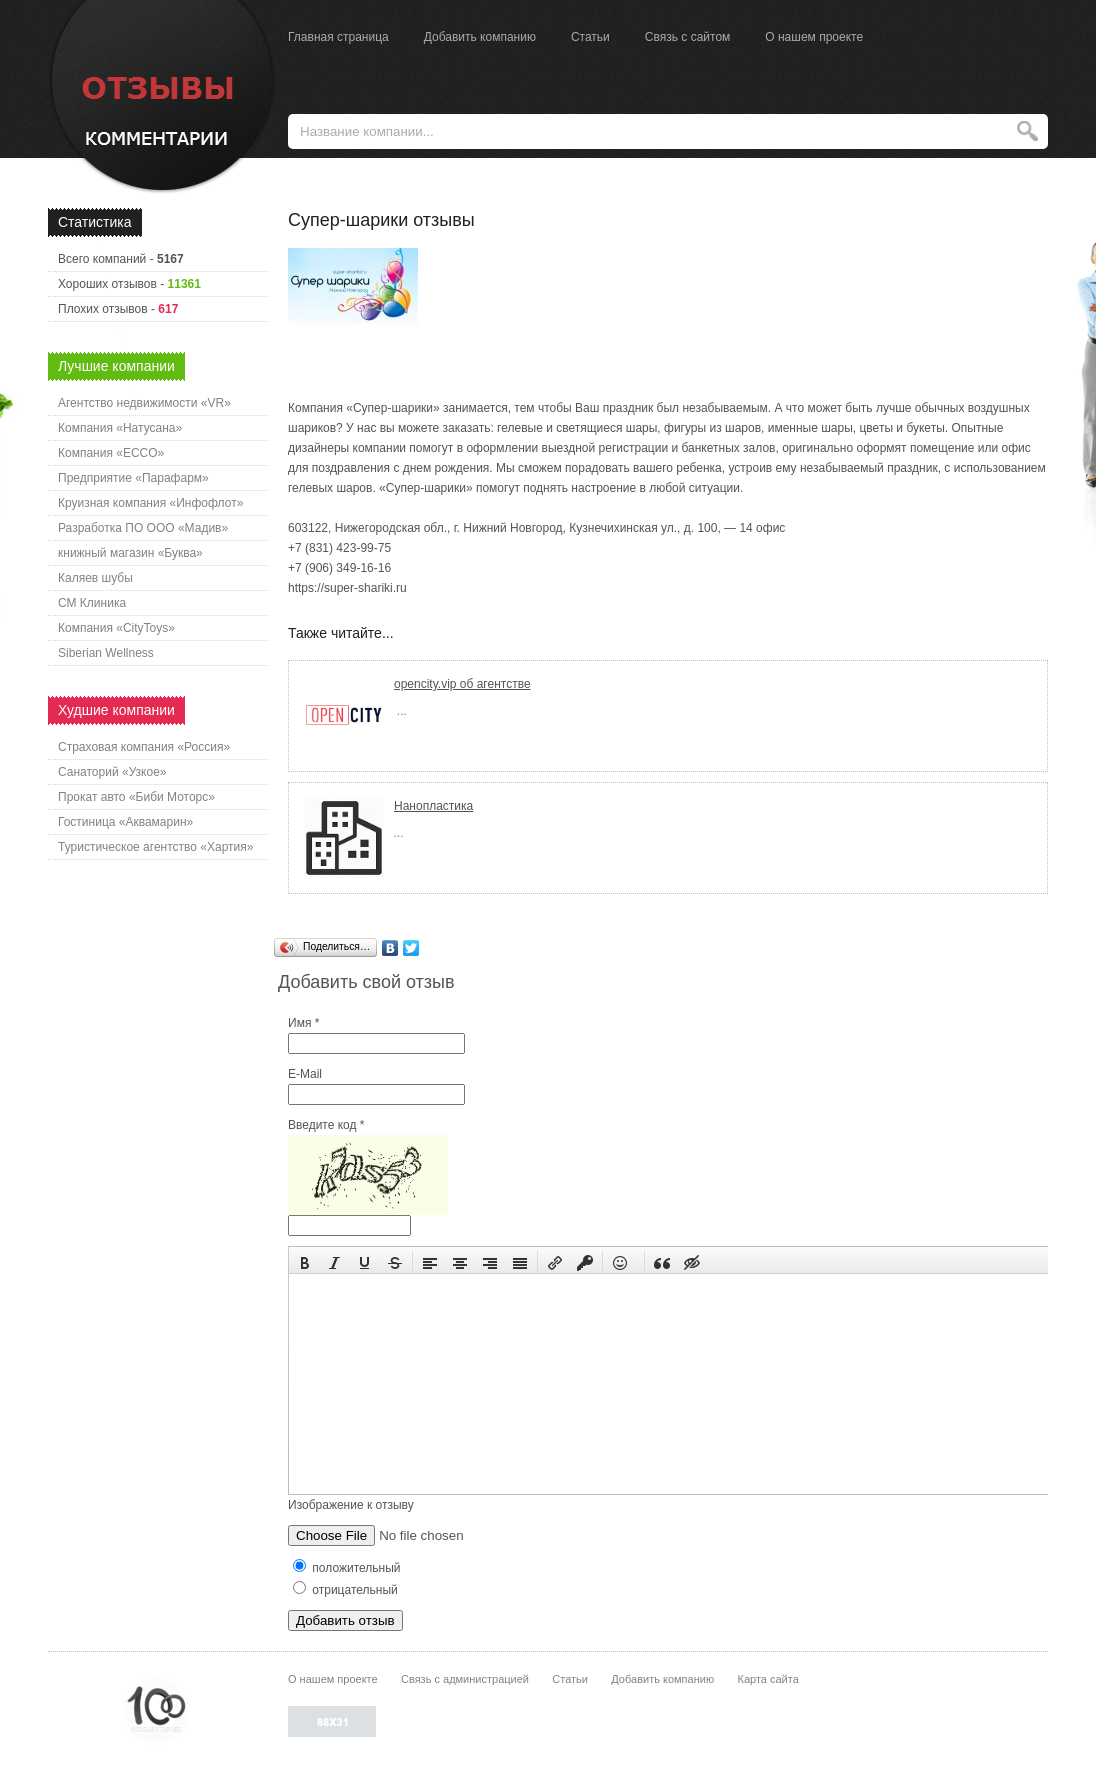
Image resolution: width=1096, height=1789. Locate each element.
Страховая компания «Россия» (144, 747)
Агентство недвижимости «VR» (144, 403)
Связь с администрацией (465, 1679)
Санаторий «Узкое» (112, 772)
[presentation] (305, 1261)
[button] (305, 1261)
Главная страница (338, 37)
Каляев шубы (95, 578)
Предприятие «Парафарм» (133, 478)
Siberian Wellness (106, 653)
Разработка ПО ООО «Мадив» (143, 528)
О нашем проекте (814, 37)
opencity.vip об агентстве (462, 684)
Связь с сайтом (688, 37)
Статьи (590, 37)
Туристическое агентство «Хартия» (155, 847)
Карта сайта (767, 1679)
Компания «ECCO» (111, 453)
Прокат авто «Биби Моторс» (136, 797)
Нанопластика (433, 806)
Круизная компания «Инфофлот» (150, 503)
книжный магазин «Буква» (130, 553)
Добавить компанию (480, 37)
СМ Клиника (92, 603)
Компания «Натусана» (120, 428)
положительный (347, 1568)
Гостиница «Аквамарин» (125, 822)
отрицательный (345, 1590)
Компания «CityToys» (116, 628)
